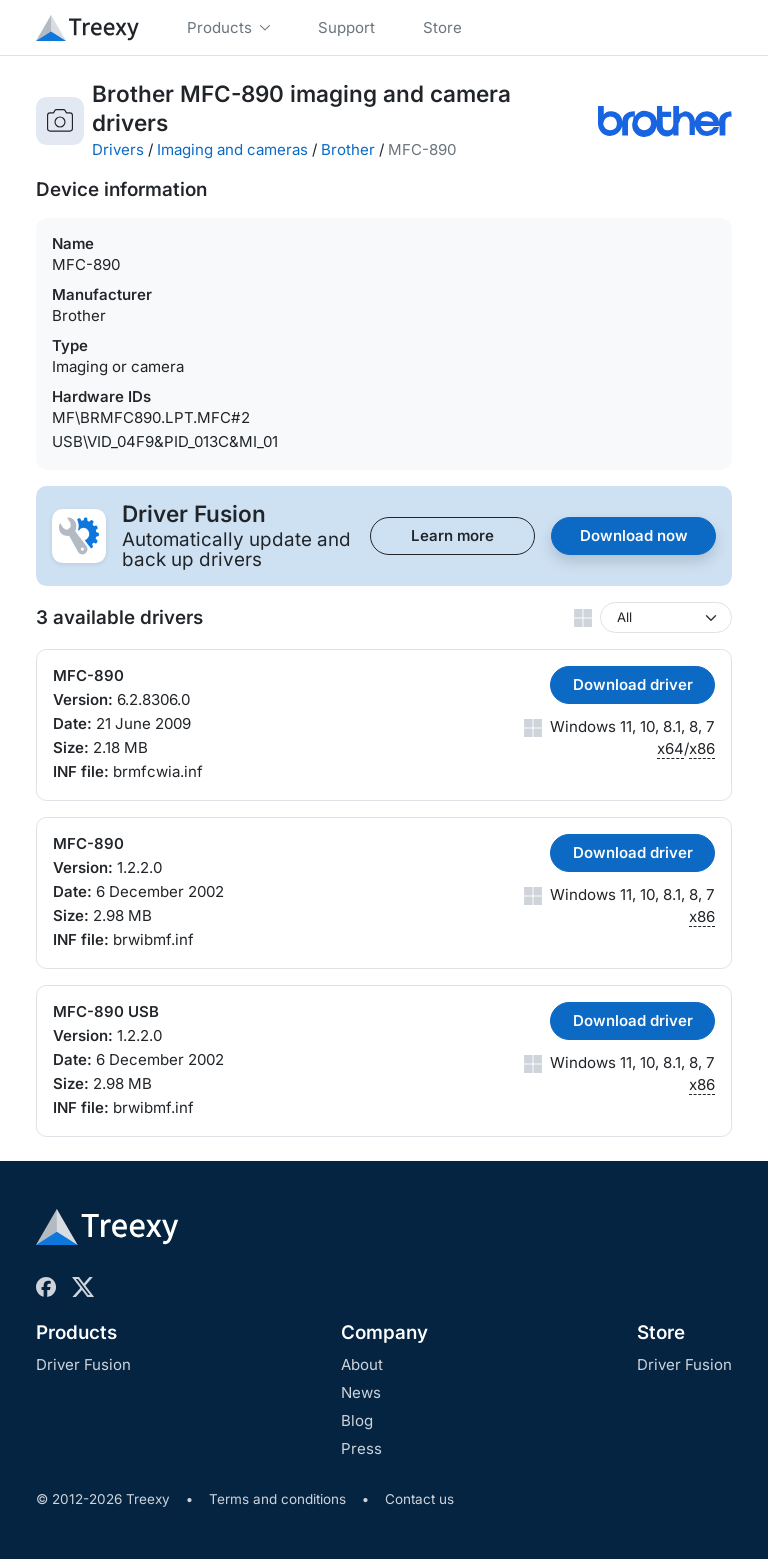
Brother (348, 149)
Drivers (118, 149)
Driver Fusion (83, 1364)
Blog (357, 1420)
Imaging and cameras (232, 149)
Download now (634, 535)
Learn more (452, 535)
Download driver (633, 684)
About (362, 1364)
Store (661, 1332)
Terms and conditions (277, 1499)
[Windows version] (666, 617)
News (361, 1392)
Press (361, 1448)
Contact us (419, 1499)
